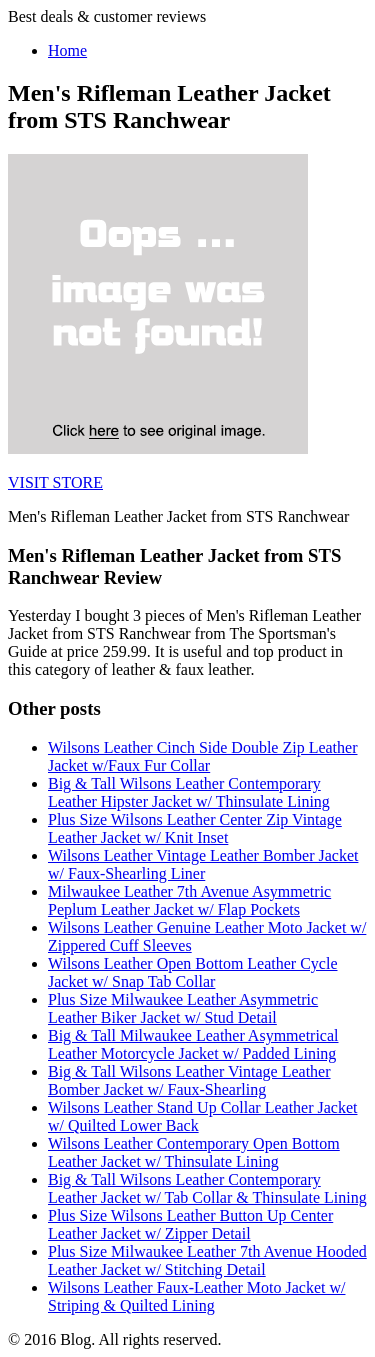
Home (67, 50)
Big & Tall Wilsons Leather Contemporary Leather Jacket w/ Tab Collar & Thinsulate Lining (207, 1188)
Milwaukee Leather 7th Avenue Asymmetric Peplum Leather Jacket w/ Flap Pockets (189, 900)
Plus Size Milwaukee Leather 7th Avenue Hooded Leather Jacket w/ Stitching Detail (207, 1260)
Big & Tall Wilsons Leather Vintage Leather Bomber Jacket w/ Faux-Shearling (189, 1080)
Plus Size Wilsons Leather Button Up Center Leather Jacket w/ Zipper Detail (190, 1224)
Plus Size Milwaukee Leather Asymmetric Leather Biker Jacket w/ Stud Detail (183, 1008)
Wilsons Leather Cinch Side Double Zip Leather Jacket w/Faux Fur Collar (203, 756)
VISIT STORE (55, 482)
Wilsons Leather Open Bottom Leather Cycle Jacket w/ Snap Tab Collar (193, 972)
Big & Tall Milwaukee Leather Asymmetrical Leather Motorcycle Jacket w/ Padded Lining (193, 1044)
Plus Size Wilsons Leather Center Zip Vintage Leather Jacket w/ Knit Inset (195, 828)
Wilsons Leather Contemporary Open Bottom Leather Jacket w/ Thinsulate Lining (194, 1152)
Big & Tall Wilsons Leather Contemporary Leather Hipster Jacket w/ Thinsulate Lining (189, 792)
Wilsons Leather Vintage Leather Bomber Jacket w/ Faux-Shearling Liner (203, 864)
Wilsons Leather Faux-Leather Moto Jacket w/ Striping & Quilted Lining (196, 1296)
